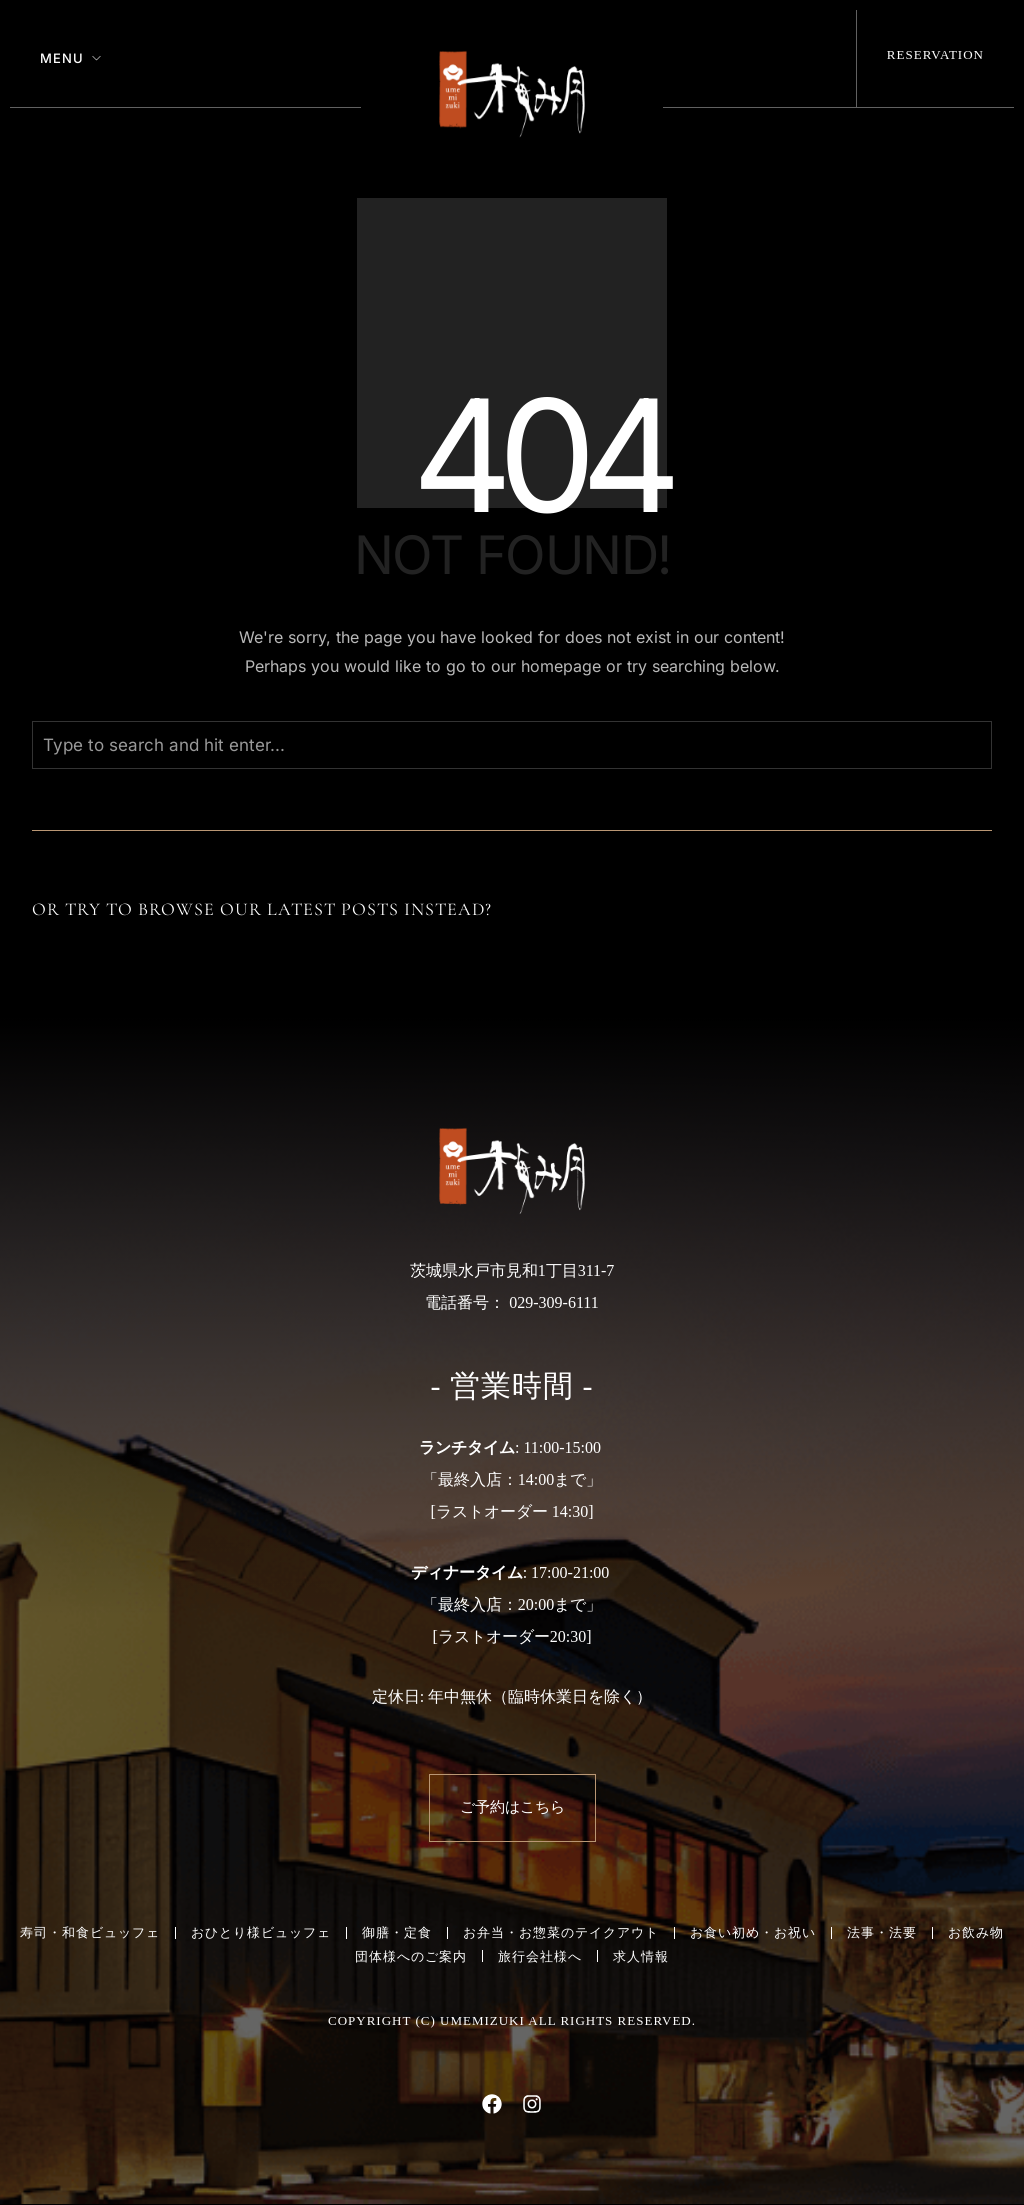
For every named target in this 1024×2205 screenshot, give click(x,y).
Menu (62, 58)
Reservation (935, 54)
